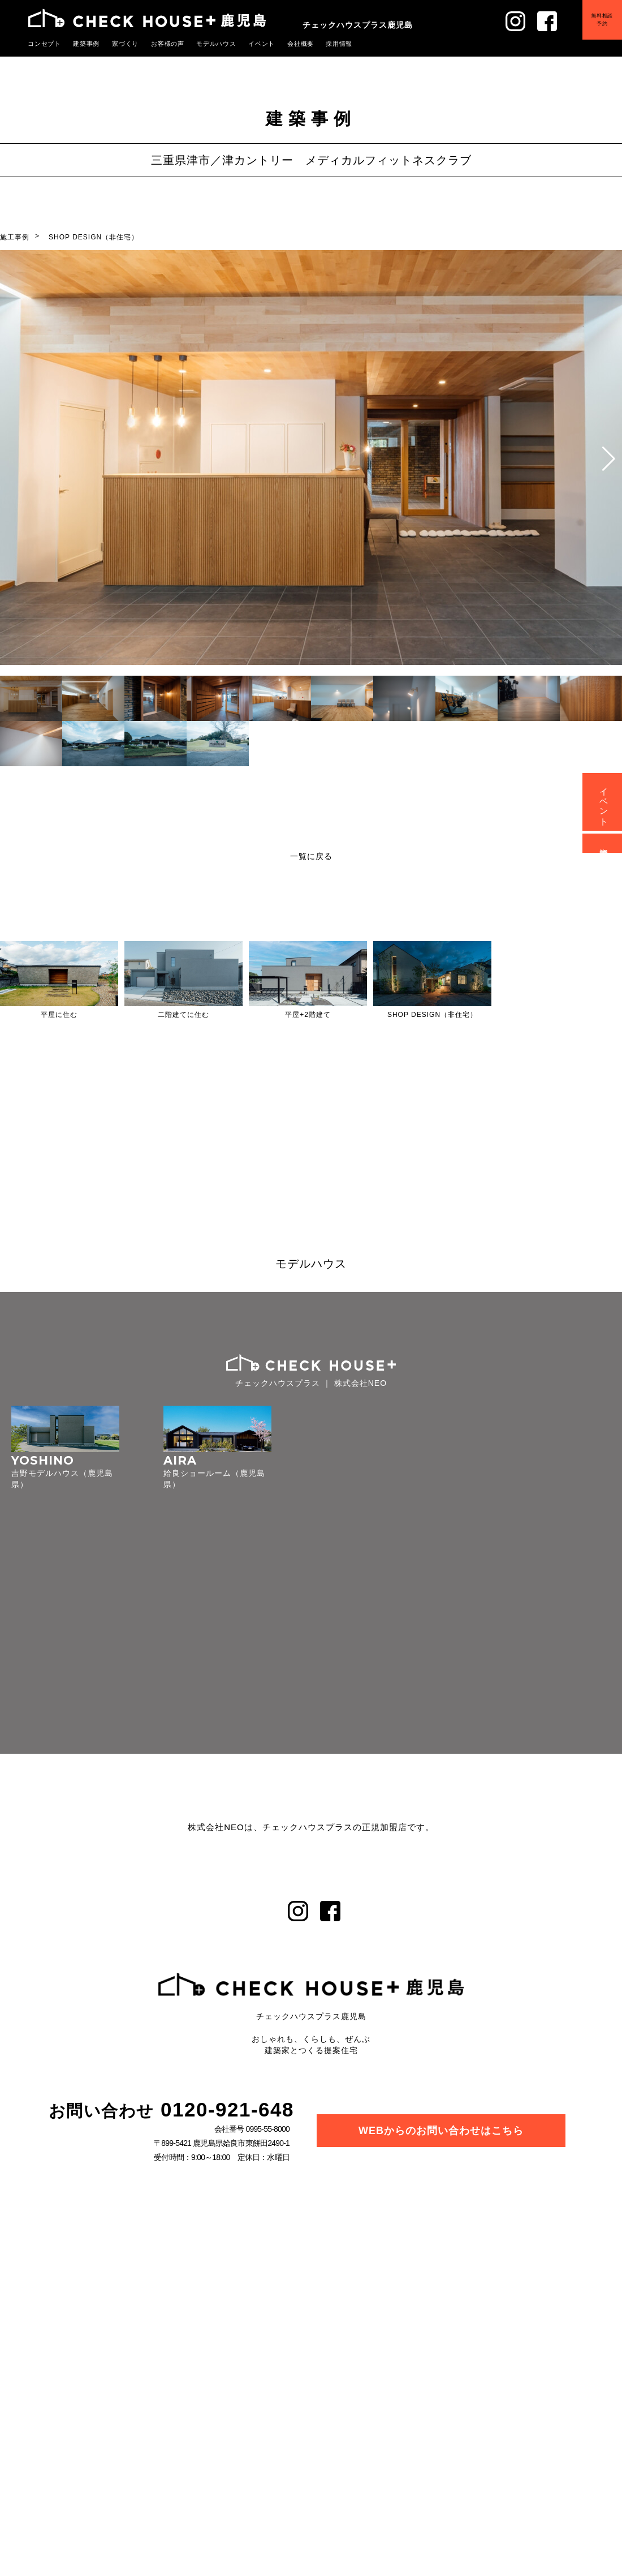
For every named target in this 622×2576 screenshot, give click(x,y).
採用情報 (340, 44)
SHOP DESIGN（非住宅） (94, 237)
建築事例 (87, 44)
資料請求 (604, 843)
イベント (263, 44)
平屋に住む (59, 1015)
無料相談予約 (602, 19)
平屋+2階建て (308, 1015)
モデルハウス (217, 44)
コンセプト (44, 44)
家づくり (126, 44)
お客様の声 (168, 44)
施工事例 (14, 237)
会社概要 (301, 44)
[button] (608, 458)
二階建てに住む (183, 1015)
